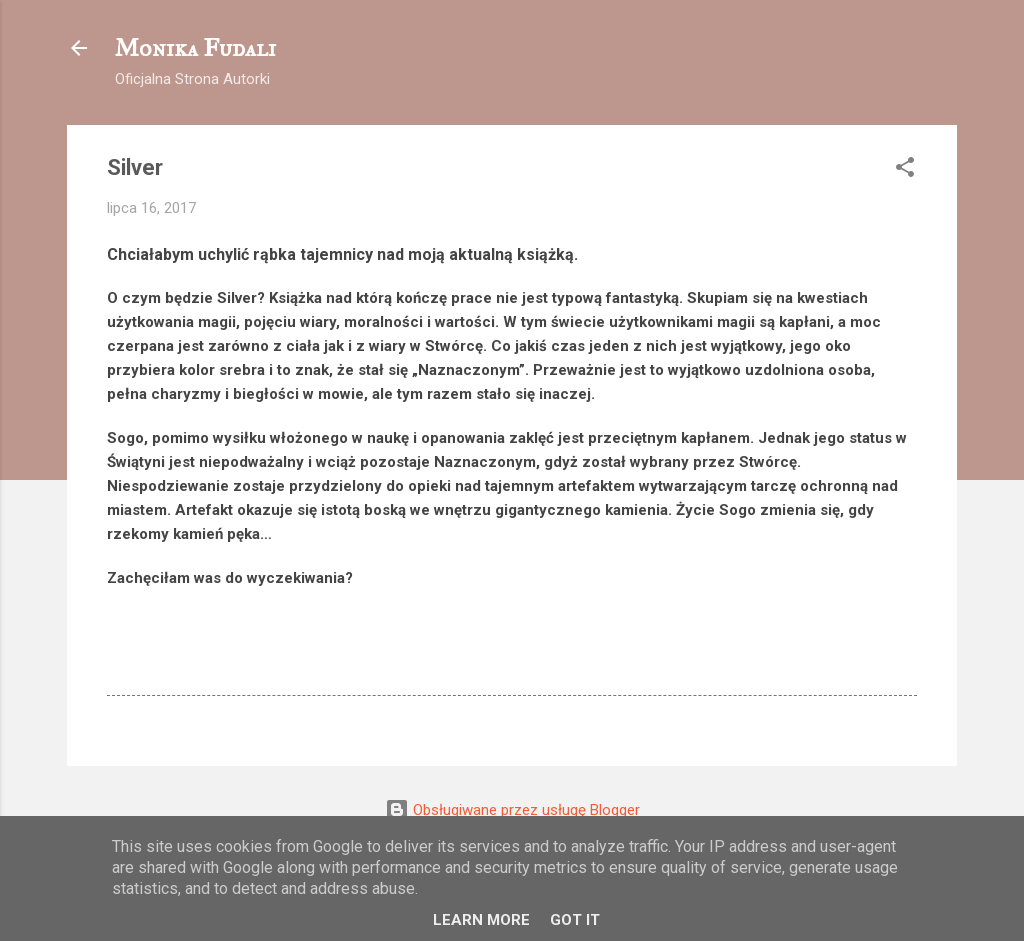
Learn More (481, 920)
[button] (905, 170)
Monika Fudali (195, 48)
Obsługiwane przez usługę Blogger (512, 810)
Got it (575, 920)
